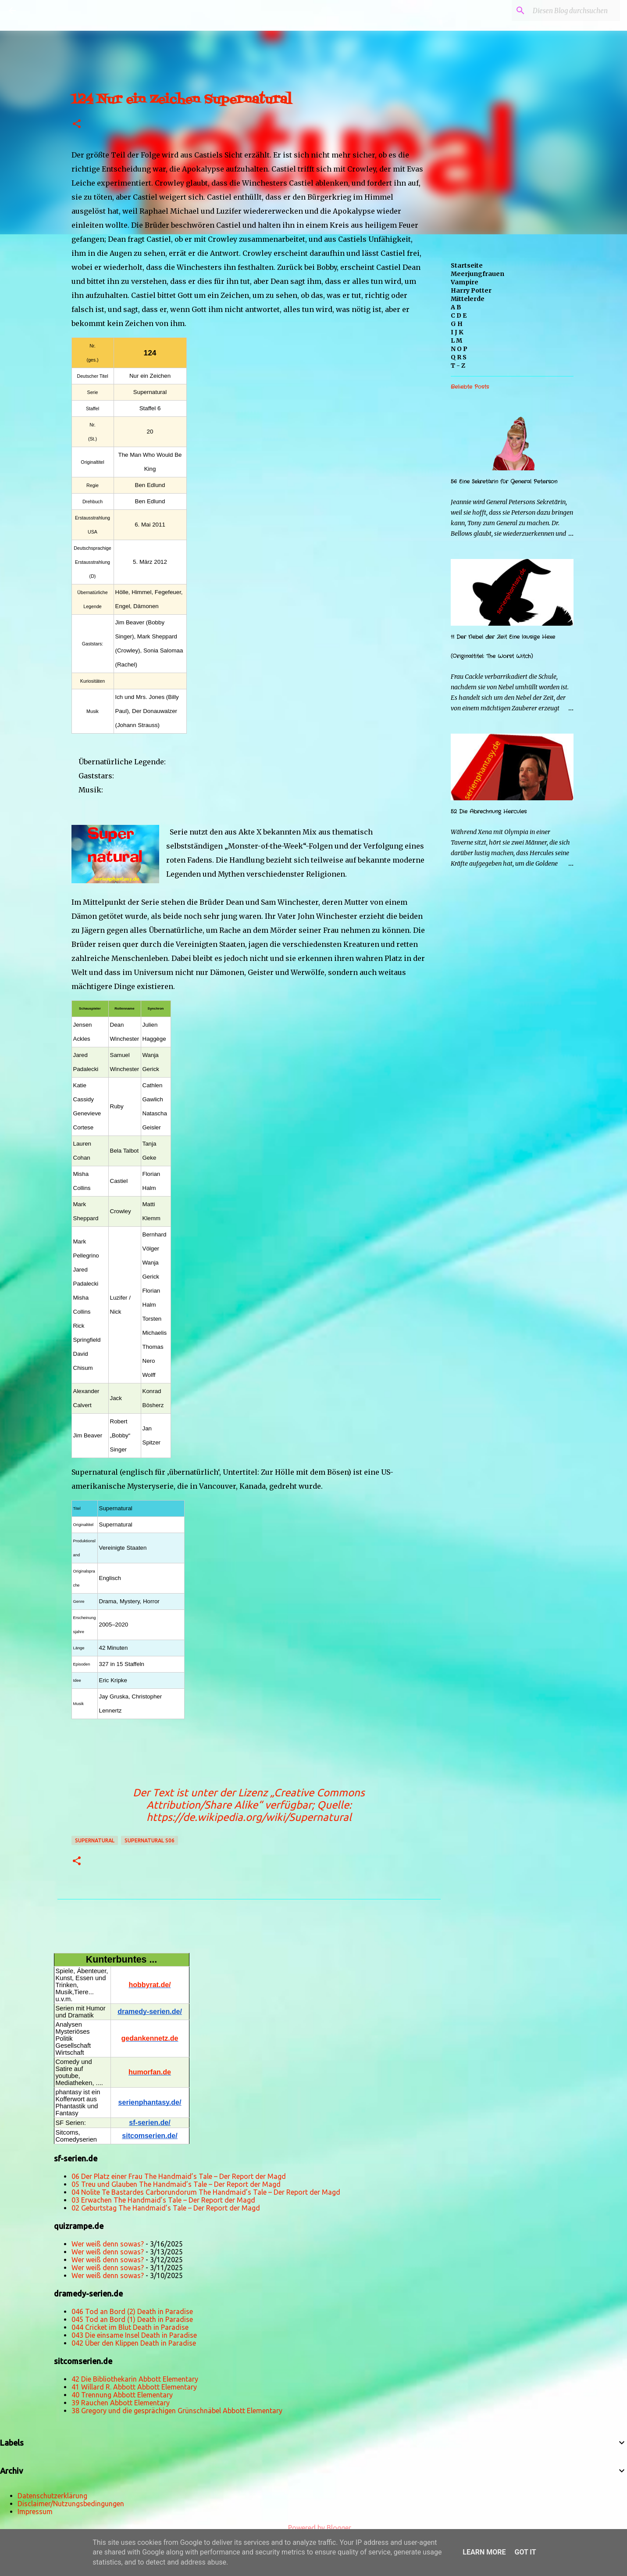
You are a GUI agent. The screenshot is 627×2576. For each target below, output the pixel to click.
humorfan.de (149, 2072)
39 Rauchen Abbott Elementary (120, 2403)
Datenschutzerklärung (52, 2496)
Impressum (35, 2511)
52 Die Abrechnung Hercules (489, 811)
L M (456, 340)
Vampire (464, 282)
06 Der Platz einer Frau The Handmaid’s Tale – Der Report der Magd (178, 2176)
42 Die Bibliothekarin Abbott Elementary (134, 2379)
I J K (457, 332)
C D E (459, 315)
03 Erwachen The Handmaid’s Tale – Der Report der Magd (163, 2200)
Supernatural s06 (150, 1840)
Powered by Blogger (313, 2528)
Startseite (467, 265)
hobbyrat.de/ (149, 1984)
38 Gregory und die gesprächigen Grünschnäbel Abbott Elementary (176, 2411)
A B (456, 307)
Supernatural (94, 1840)
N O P (459, 349)
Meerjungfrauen (477, 274)
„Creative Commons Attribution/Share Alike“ (255, 1799)
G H (457, 324)
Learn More (484, 2552)
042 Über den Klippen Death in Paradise (133, 2343)
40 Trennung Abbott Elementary (122, 2395)
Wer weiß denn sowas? (107, 2244)
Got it (525, 2552)
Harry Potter (471, 290)
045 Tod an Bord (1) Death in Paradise (132, 2319)
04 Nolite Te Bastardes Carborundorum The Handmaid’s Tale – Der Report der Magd (205, 2192)
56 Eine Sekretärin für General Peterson (504, 481)
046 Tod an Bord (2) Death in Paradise (132, 2311)
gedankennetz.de (149, 2038)
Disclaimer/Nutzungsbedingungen (71, 2504)
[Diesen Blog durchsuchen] (574, 10)
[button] (76, 124)
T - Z (458, 365)
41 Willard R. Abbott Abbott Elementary (134, 2387)
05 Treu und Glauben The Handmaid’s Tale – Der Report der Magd (176, 2184)
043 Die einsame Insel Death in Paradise (134, 2335)
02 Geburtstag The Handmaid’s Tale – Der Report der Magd (165, 2208)
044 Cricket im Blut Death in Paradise (130, 2327)
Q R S (459, 357)
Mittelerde (467, 299)
